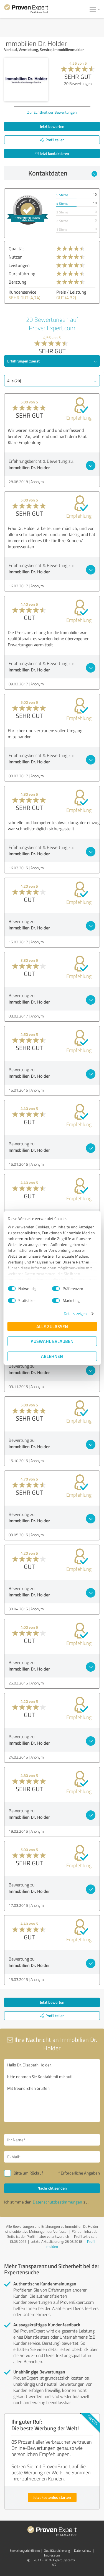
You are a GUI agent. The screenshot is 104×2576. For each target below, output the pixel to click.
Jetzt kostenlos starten (52, 2497)
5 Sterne (62, 195)
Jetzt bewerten (52, 126)
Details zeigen (75, 1313)
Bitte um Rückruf (28, 2173)
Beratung (17, 282)
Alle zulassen (52, 1326)
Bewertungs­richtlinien (24, 2550)
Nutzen (15, 257)
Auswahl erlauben (52, 1341)
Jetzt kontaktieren (52, 153)
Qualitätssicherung (57, 2550)
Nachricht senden (52, 2188)
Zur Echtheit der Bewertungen (52, 112)
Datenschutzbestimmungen (57, 2202)
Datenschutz (82, 2550)
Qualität (16, 248)
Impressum (52, 2555)
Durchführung (22, 274)
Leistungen (19, 265)
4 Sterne (62, 203)
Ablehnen (52, 1356)
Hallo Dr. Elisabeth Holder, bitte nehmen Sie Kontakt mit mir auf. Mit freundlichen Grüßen (52, 2090)
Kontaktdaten (62, 173)
